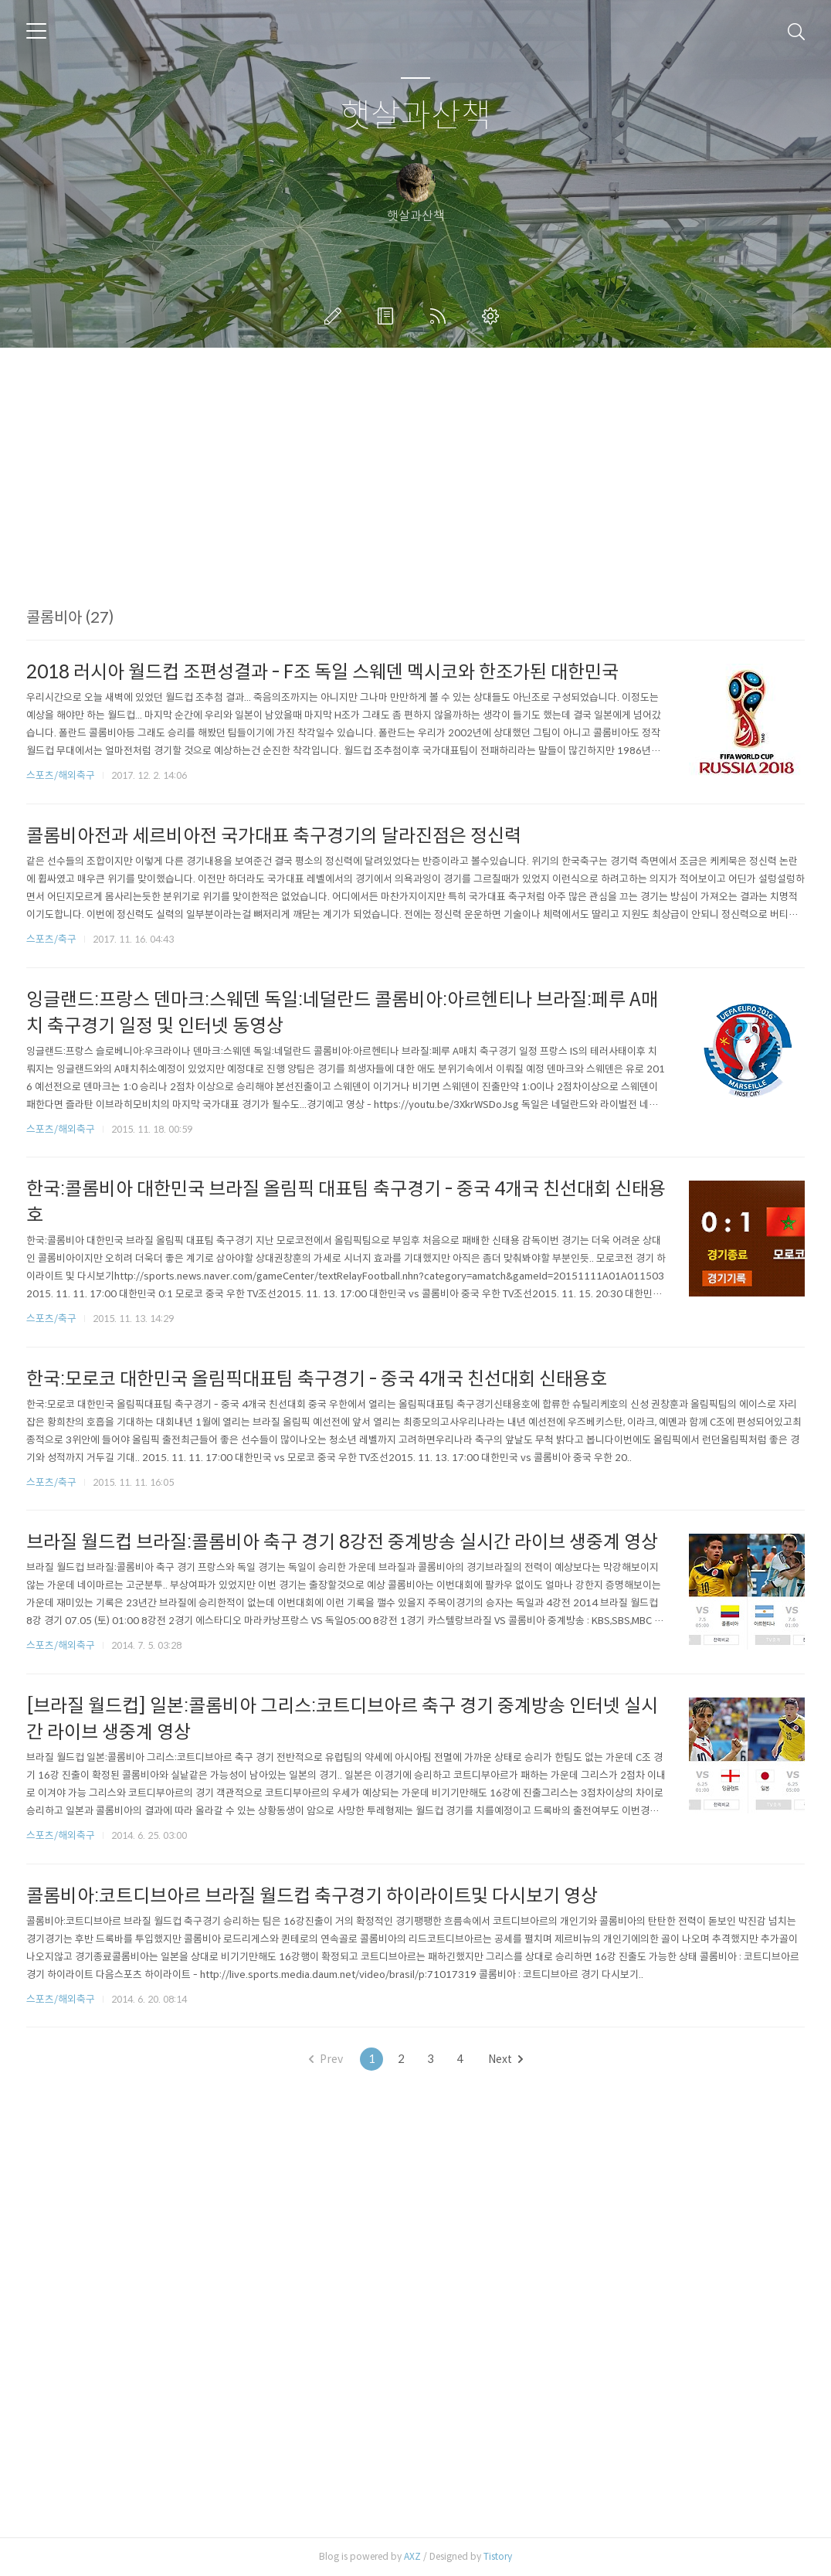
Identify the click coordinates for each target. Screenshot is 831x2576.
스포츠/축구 (51, 939)
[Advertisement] (415, 500)
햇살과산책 (416, 116)
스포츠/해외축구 (60, 775)
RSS (441, 316)
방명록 (388, 316)
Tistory (497, 2556)
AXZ (412, 2556)
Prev (326, 2059)
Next (505, 2059)
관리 (493, 316)
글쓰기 (335, 316)
